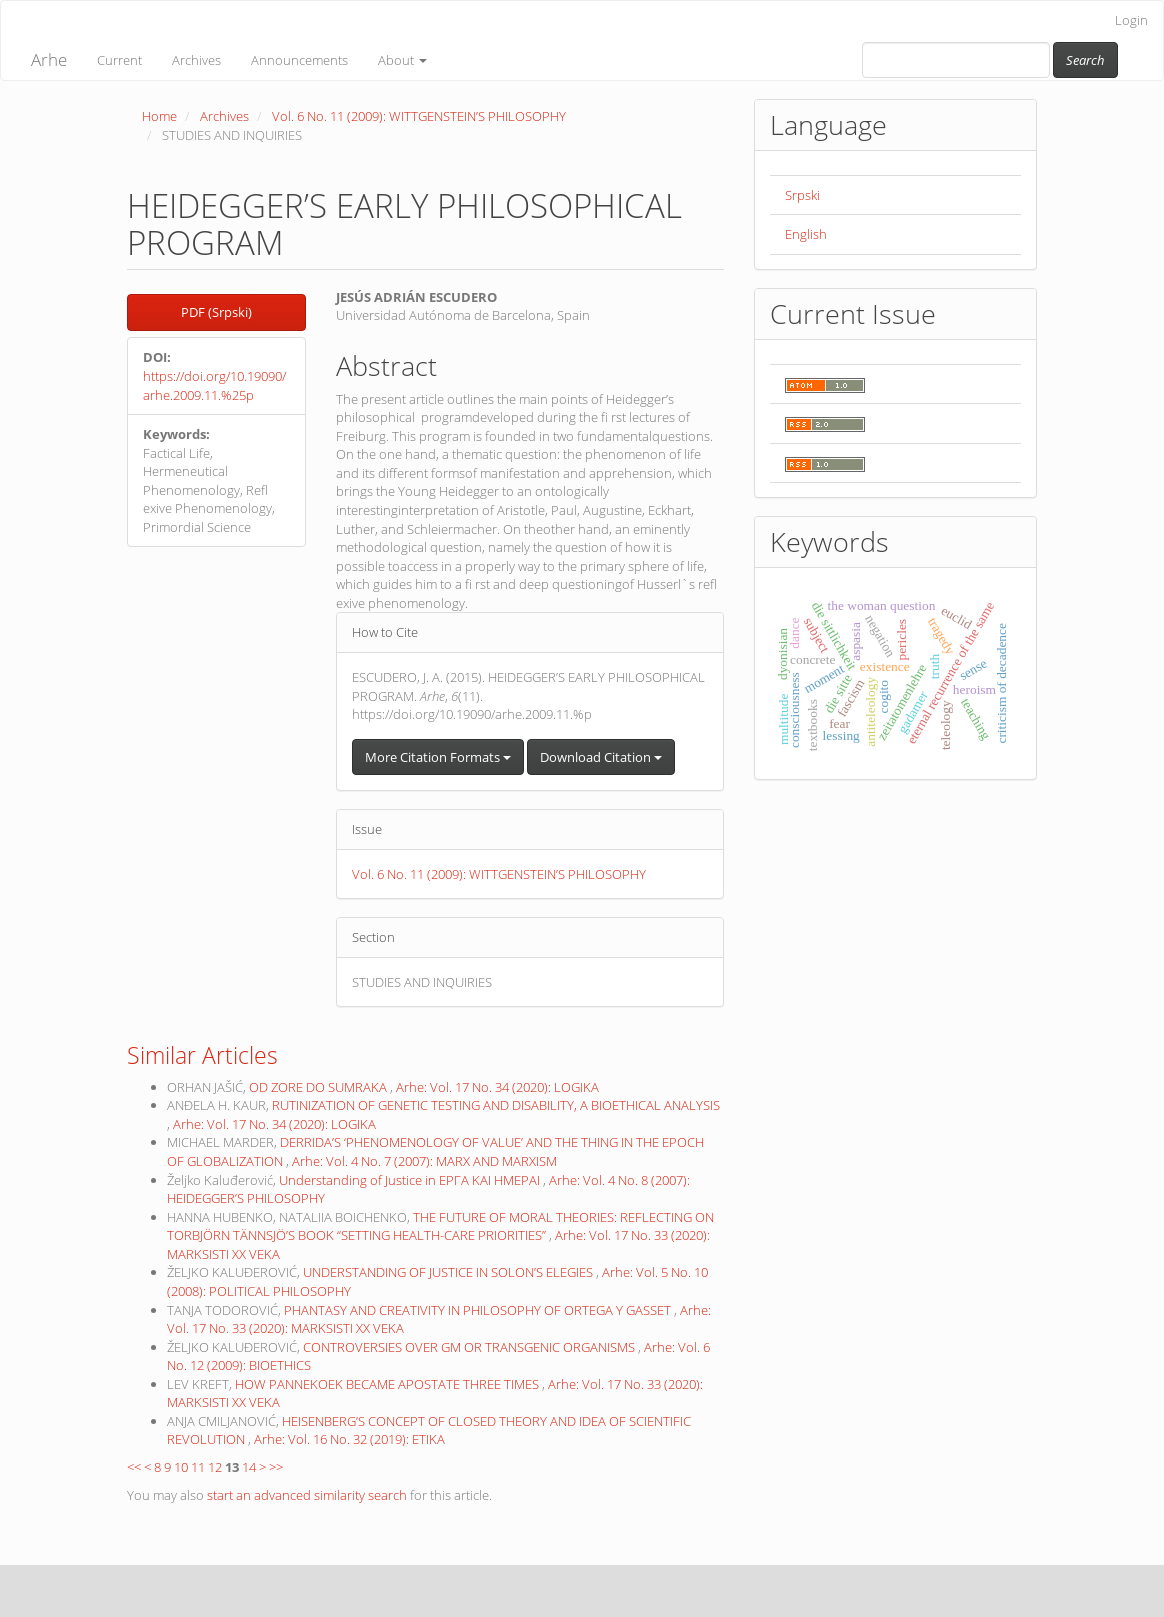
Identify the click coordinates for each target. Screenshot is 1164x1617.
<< (134, 1467)
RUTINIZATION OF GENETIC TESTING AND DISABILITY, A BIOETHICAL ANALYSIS (496, 1105)
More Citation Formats (438, 757)
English (806, 234)
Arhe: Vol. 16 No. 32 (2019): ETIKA (349, 1439)
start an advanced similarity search (307, 1495)
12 (215, 1467)
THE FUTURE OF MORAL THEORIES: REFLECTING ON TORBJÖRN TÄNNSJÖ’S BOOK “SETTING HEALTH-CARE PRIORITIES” (440, 1226)
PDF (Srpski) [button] (216, 312)
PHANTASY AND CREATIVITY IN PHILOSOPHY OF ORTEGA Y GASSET (479, 1310)
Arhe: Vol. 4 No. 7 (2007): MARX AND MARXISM (424, 1161)
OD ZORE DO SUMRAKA (319, 1087)
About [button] (402, 60)
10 (181, 1467)
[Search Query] (956, 60)
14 (249, 1467)
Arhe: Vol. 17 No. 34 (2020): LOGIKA (497, 1087)
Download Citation (601, 757)
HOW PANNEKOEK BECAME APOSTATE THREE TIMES (388, 1384)
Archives (196, 60)
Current (119, 60)
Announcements (299, 60)
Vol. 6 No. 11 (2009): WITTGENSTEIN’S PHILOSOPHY (419, 116)
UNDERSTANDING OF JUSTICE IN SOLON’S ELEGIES (449, 1272)
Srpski (802, 195)
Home (159, 116)
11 (198, 1467)
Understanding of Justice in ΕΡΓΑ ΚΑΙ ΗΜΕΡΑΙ (411, 1180)
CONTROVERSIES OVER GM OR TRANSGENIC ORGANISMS (470, 1347)
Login (1131, 20)
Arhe (49, 59)
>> (276, 1467)
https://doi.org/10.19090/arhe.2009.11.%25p (214, 385)
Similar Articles (202, 1055)
